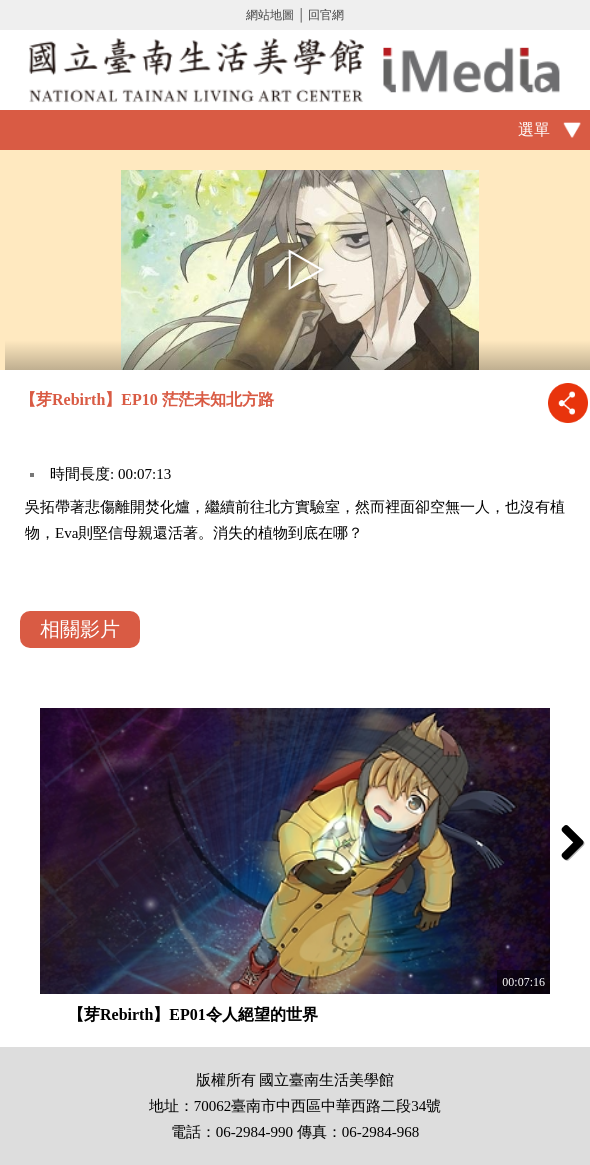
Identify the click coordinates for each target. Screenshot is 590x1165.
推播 (567, 402)
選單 (534, 129)
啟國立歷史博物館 (295, 70)
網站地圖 (270, 15)
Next (565, 842)
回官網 (326, 15)
